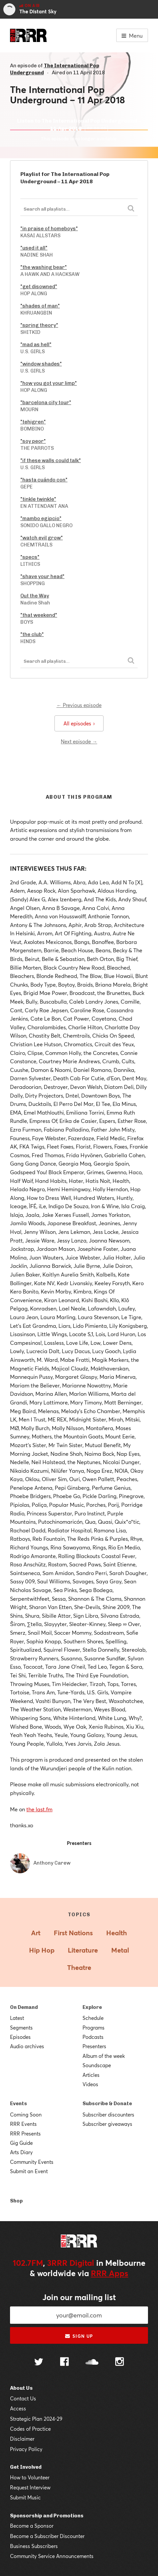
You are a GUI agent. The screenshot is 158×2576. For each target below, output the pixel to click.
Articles (91, 2075)
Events (18, 2104)
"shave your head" (42, 576)
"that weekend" (38, 615)
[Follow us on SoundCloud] (92, 2362)
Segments (21, 2027)
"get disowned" (38, 287)
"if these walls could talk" (50, 460)
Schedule (93, 2018)
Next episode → (79, 741)
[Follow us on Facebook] (64, 2362)
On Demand (24, 2007)
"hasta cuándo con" (43, 480)
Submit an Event (29, 2171)
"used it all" (33, 248)
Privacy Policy (26, 2449)
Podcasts (93, 2037)
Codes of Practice (30, 2428)
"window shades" (41, 364)
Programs (94, 2027)
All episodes (79, 723)
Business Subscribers (34, 2546)
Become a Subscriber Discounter (47, 2536)
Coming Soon (26, 2114)
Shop (16, 2201)
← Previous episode (79, 705)
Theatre (79, 1967)
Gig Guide (21, 2143)
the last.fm (39, 1809)
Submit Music (25, 2497)
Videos (90, 2084)
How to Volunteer (29, 2477)
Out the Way (34, 596)
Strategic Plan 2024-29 (36, 2418)
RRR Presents (25, 2133)
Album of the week (104, 2056)
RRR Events (23, 2124)
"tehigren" (33, 422)
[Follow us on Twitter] (38, 2362)
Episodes (20, 2037)
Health (116, 1932)
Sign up (79, 2336)
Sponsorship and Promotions (47, 2516)
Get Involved (25, 2467)
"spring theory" (39, 325)
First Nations (73, 1932)
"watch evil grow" (41, 538)
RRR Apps (109, 2273)
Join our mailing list (79, 2297)
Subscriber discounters (108, 2114)
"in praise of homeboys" (49, 229)
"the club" (32, 634)
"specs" (29, 557)
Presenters (94, 2046)
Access (18, 2408)
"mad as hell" (35, 345)
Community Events (31, 2161)
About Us (21, 2388)
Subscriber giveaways (107, 2124)
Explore (92, 2007)
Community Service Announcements (52, 2556)
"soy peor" (33, 441)
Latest (17, 2018)
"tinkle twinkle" (38, 499)
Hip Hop (41, 1950)
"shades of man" (40, 306)
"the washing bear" (43, 267)
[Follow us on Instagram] (119, 2362)
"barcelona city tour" (45, 403)
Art (35, 1932)
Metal (120, 1950)
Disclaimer (22, 2438)
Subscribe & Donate (107, 2104)
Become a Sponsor (31, 2525)
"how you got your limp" (48, 383)
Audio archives (27, 2046)
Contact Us (23, 2398)
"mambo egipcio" (40, 518)
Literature (83, 1950)
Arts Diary (21, 2152)
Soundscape (97, 2065)
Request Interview (30, 2487)
